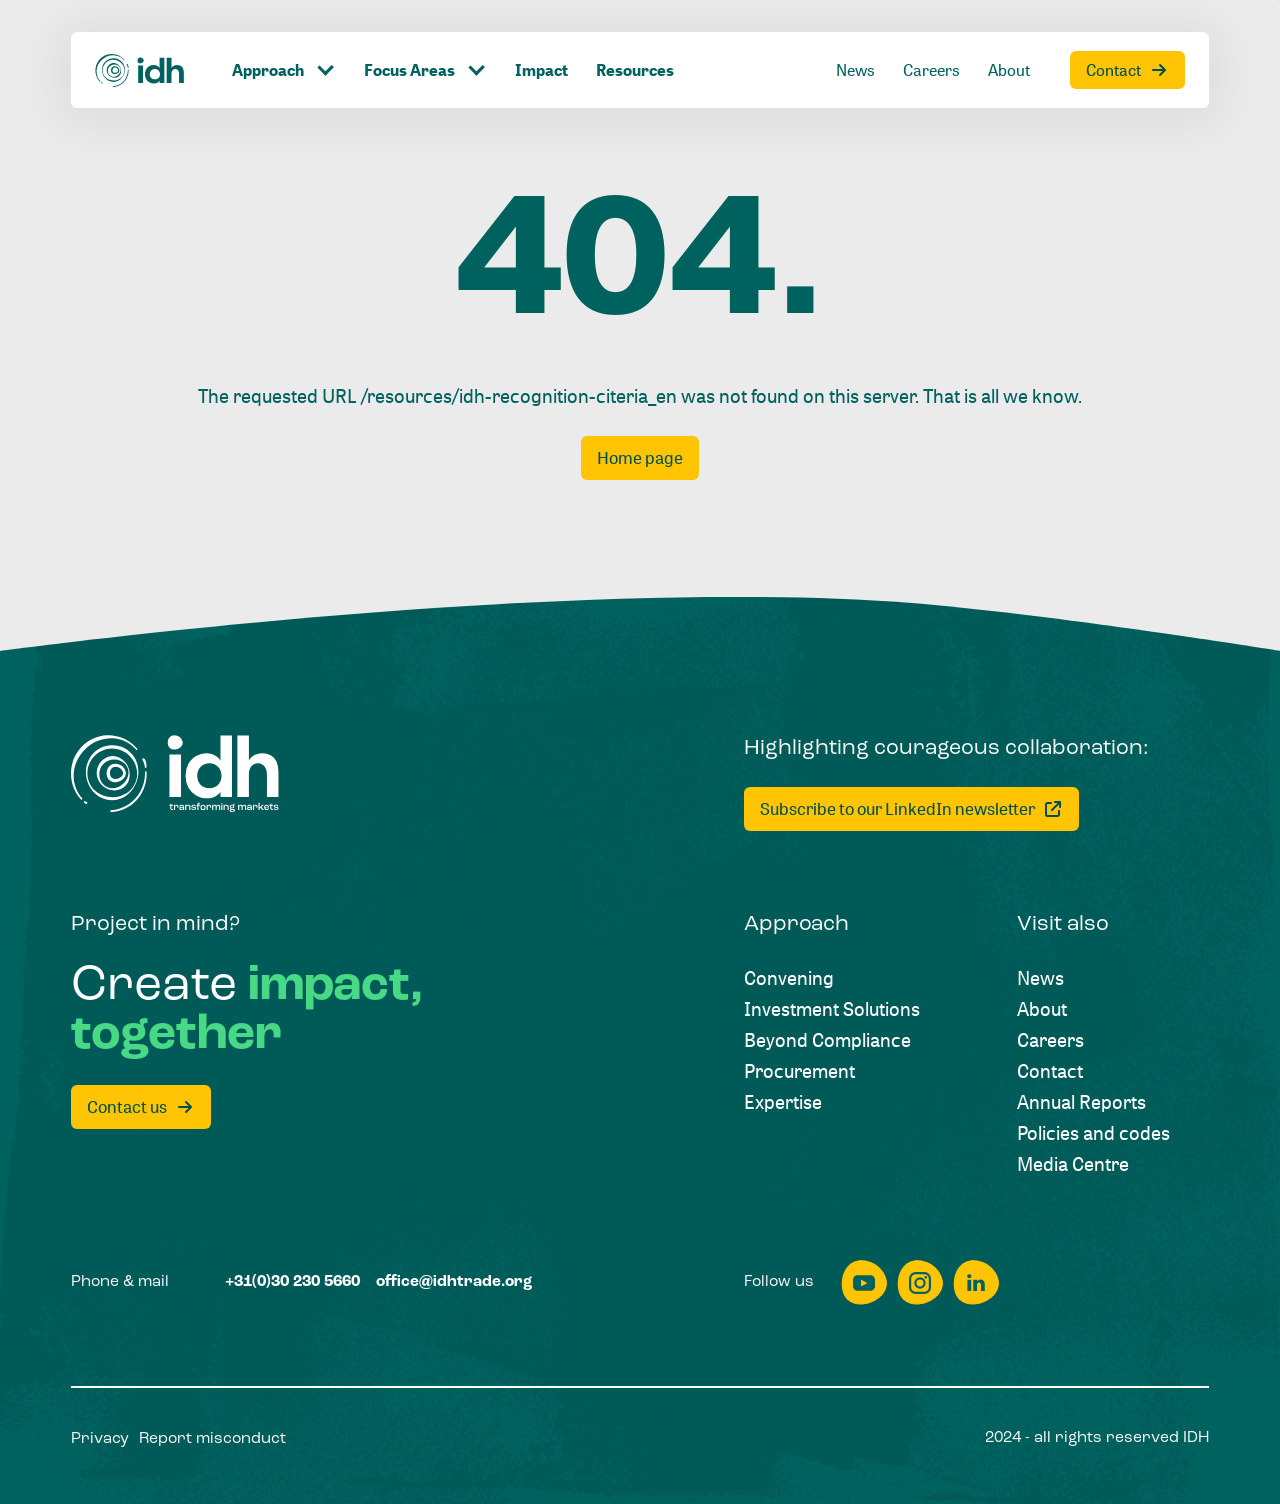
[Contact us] (141, 1107)
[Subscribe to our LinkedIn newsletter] (911, 809)
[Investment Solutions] (832, 1008)
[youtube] (864, 1282)
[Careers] (931, 70)
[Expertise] (783, 1101)
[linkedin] (976, 1282)
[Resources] (635, 70)
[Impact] (541, 70)
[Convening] (789, 977)
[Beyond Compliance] (827, 1039)
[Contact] (1127, 70)
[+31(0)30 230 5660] (292, 1283)
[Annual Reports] (1081, 1101)
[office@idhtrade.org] (454, 1283)
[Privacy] (100, 1440)
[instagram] (920, 1282)
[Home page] (640, 458)
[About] (1009, 70)
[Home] (140, 69)
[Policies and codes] (1093, 1132)
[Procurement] (799, 1070)
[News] (855, 70)
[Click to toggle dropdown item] (284, 70)
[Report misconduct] (212, 1440)
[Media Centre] (1073, 1163)
